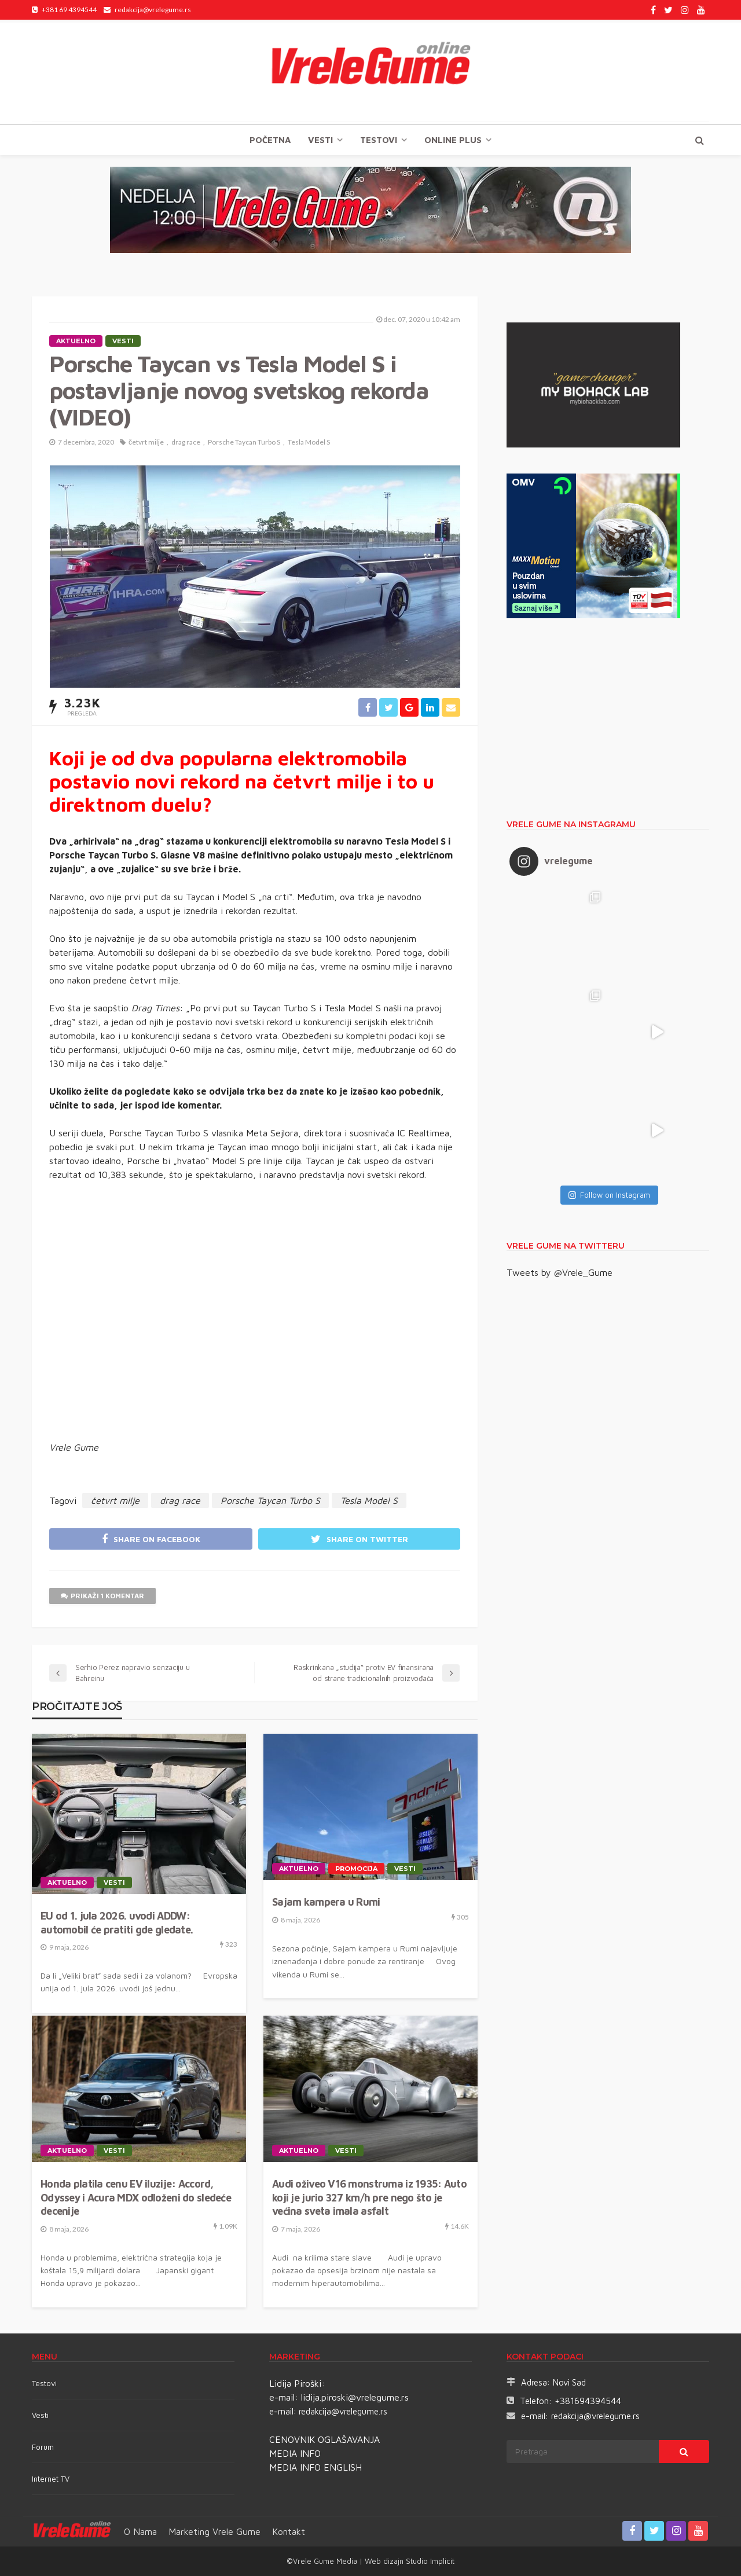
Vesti (320, 140)
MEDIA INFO (295, 2453)
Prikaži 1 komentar (102, 1595)
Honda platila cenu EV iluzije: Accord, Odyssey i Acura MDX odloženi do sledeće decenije (136, 2197)
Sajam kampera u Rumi (326, 1902)
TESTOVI (378, 140)
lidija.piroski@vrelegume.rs (355, 2397)
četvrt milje (146, 442)
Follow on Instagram (609, 1194)
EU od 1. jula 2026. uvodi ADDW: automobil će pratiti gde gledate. (117, 1922)
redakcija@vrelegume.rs (343, 2411)
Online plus (453, 140)
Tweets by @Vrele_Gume (559, 1272)
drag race (185, 442)
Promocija (356, 1869)
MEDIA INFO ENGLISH (315, 2467)
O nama (140, 2531)
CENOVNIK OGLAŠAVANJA (324, 2439)
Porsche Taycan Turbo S (244, 442)
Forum (43, 2447)
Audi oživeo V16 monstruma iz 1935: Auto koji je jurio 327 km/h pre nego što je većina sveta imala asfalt (369, 2197)
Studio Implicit (428, 2561)
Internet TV (50, 2478)
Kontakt (288, 2531)
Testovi (44, 2383)
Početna (270, 140)
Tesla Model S (309, 442)
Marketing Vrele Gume (214, 2531)
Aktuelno (76, 341)
